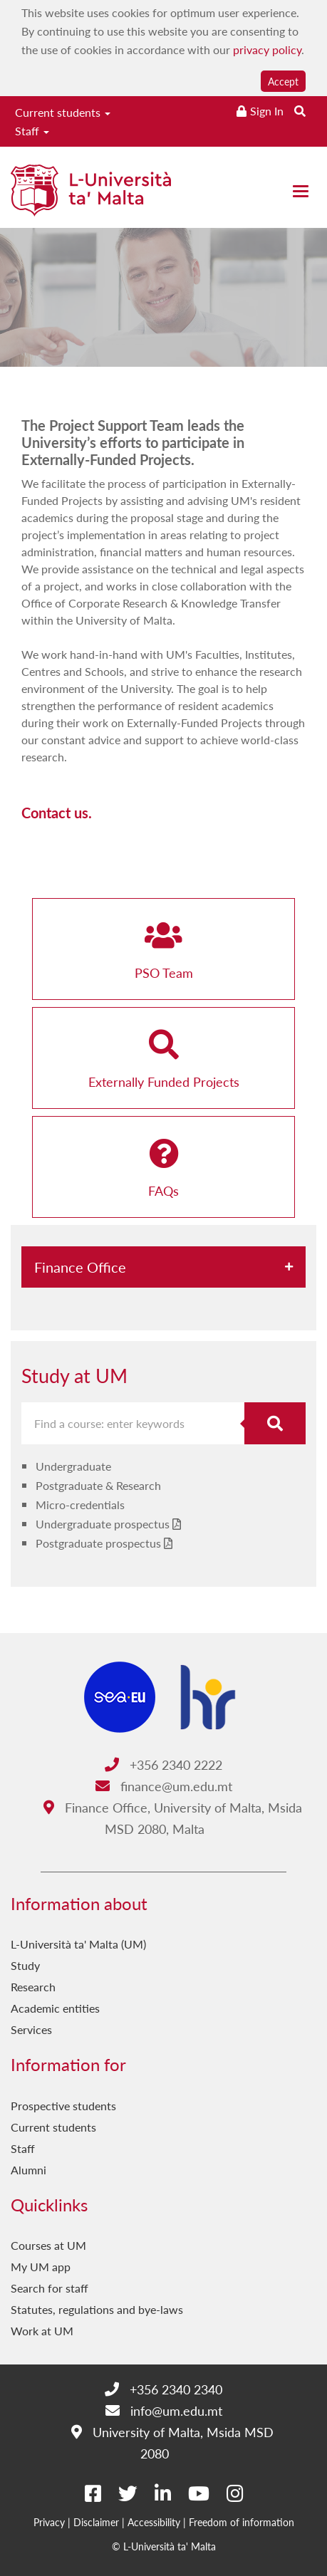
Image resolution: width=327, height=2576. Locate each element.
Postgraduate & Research (98, 1485)
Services (31, 2029)
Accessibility (154, 2522)
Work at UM (42, 2330)
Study (25, 1965)
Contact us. (56, 813)
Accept (283, 81)
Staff (32, 130)
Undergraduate (73, 1466)
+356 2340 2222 (163, 1764)
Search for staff (49, 2288)
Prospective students (63, 2105)
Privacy (49, 2522)
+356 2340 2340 (163, 2389)
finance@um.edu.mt (163, 1786)
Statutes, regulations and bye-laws (97, 2309)
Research (33, 1986)
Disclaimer (96, 2522)
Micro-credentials (80, 1504)
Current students (62, 112)
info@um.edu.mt (163, 2410)
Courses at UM (48, 2245)
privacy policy (267, 49)
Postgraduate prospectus (98, 1543)
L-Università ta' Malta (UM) (78, 1944)
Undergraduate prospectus (103, 1524)
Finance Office (80, 1267)
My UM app (41, 2266)
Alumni (28, 2170)
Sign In (267, 111)
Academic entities (55, 2008)
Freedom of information (241, 2522)
